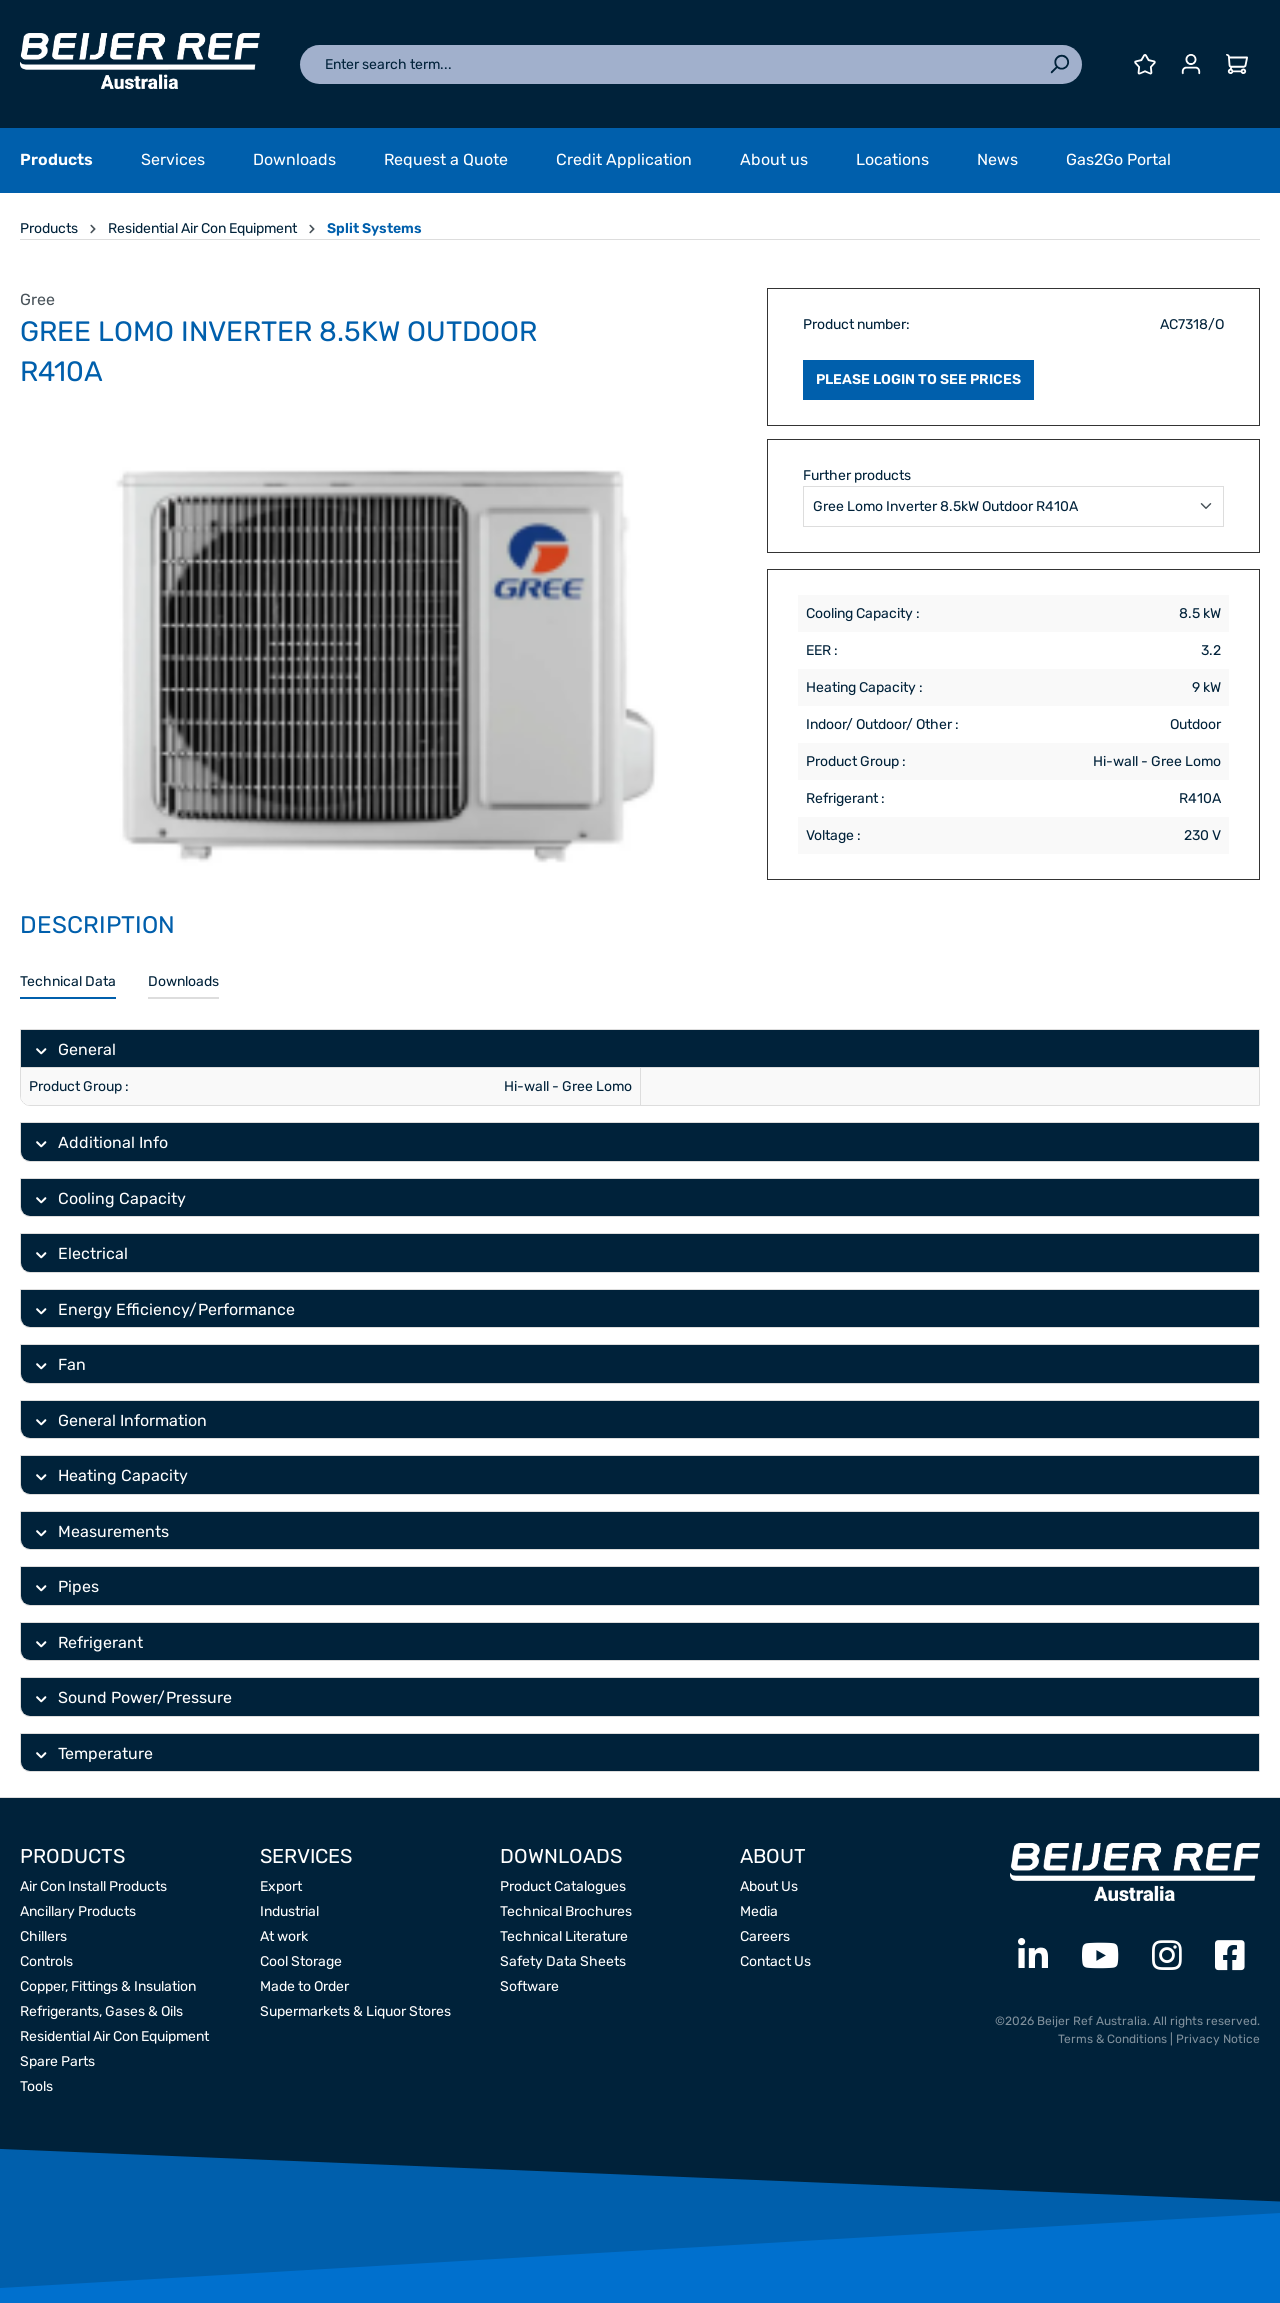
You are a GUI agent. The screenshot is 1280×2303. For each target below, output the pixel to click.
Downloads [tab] (183, 981)
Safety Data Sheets (563, 1961)
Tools (36, 2086)
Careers (765, 1936)
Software (529, 1986)
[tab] (68, 982)
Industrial (289, 1911)
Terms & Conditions (1112, 2039)
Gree (37, 299)
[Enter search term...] (668, 64)
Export (281, 1886)
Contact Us (775, 1961)
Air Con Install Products (93, 1886)
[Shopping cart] (1237, 64)
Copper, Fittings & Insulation (108, 1986)
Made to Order (304, 1986)
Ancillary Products (78, 1911)
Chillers (43, 1936)
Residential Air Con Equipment (114, 2036)
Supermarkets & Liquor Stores (355, 2011)
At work (284, 1936)
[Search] (1059, 64)
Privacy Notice (1218, 2039)
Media (759, 1911)
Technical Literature (564, 1936)
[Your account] (1191, 64)
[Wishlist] (1145, 64)
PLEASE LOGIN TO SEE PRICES (918, 379)
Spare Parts (57, 2061)
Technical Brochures (566, 1911)
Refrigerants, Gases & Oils (101, 2011)
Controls (46, 1961)
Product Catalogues (563, 1886)
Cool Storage (301, 1961)
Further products (857, 475)
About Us (769, 1886)
